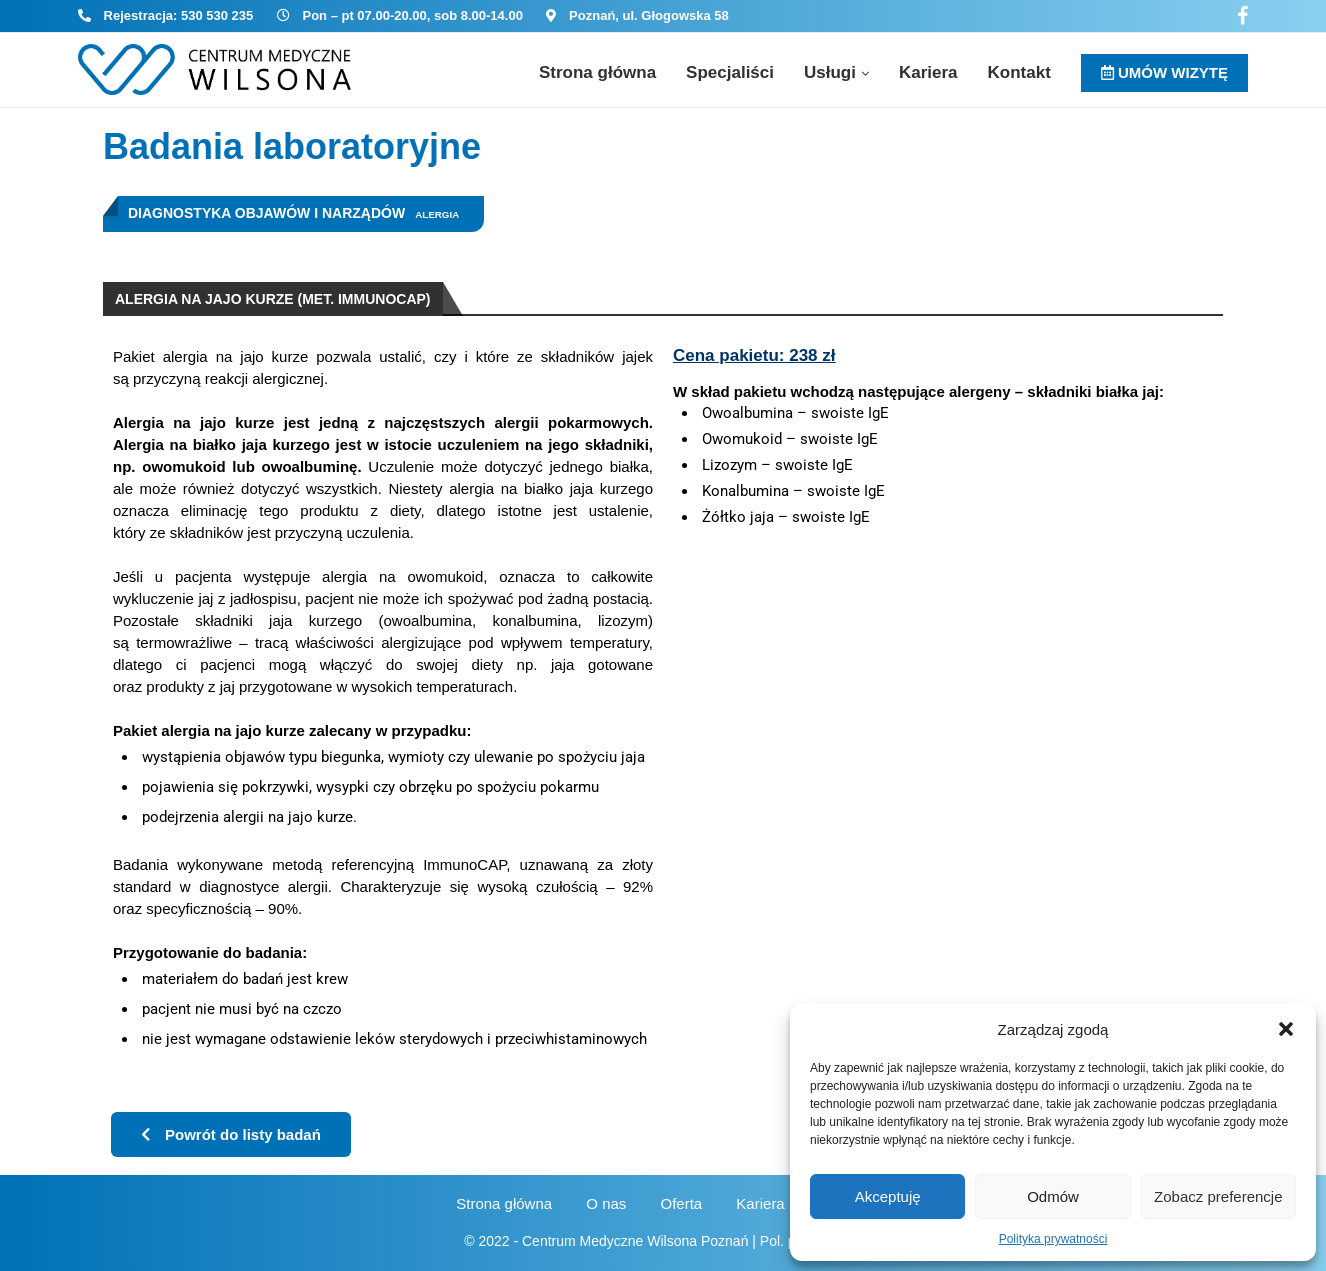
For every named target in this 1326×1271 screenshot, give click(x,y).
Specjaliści (730, 72)
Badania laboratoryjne (292, 146)
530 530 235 (217, 15)
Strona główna (597, 72)
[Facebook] (1242, 16)
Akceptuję (888, 1196)
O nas (606, 1203)
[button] (1286, 1029)
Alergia (437, 214)
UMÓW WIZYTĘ (1164, 72)
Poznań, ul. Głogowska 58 (649, 15)
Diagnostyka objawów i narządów (266, 213)
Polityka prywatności (1053, 1239)
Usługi (830, 72)
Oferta (682, 1203)
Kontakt (1019, 72)
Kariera (928, 72)
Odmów (1053, 1196)
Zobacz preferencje (1218, 1196)
